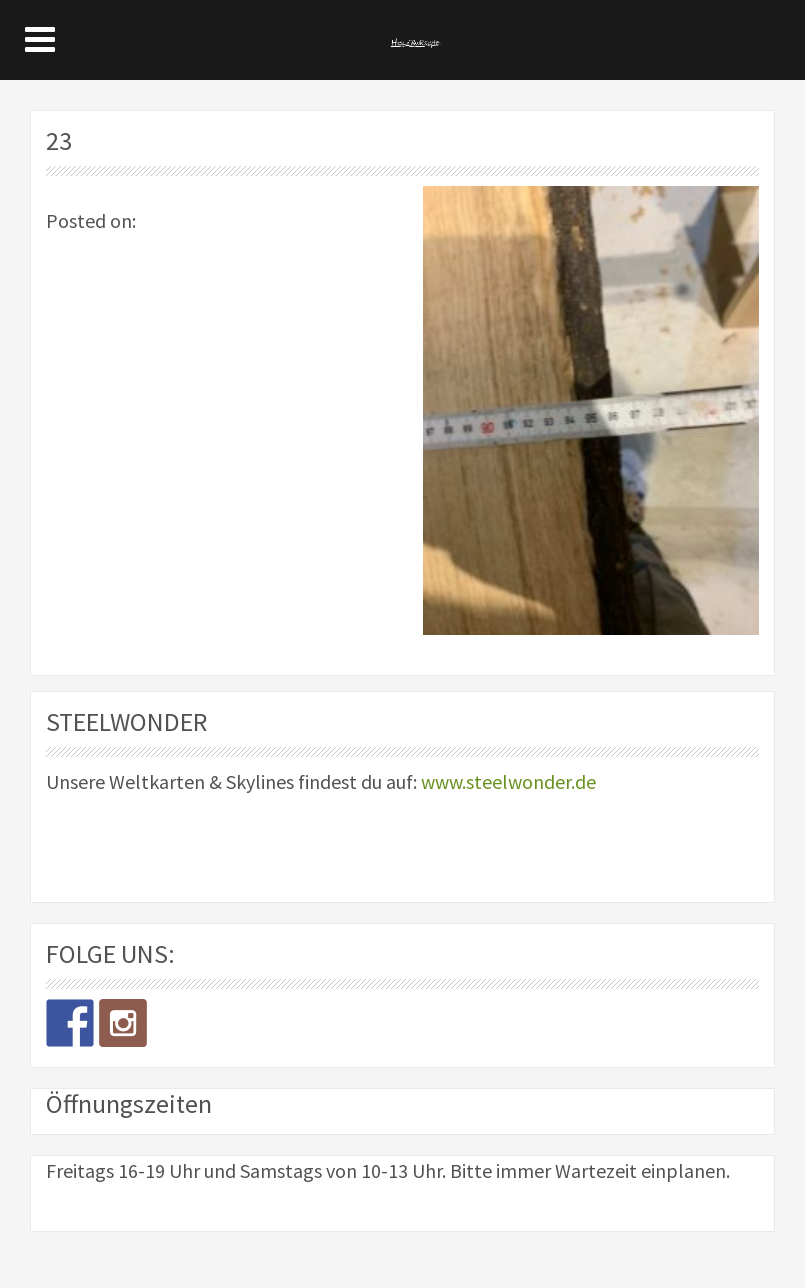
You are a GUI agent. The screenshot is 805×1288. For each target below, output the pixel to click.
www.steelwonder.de (508, 781)
